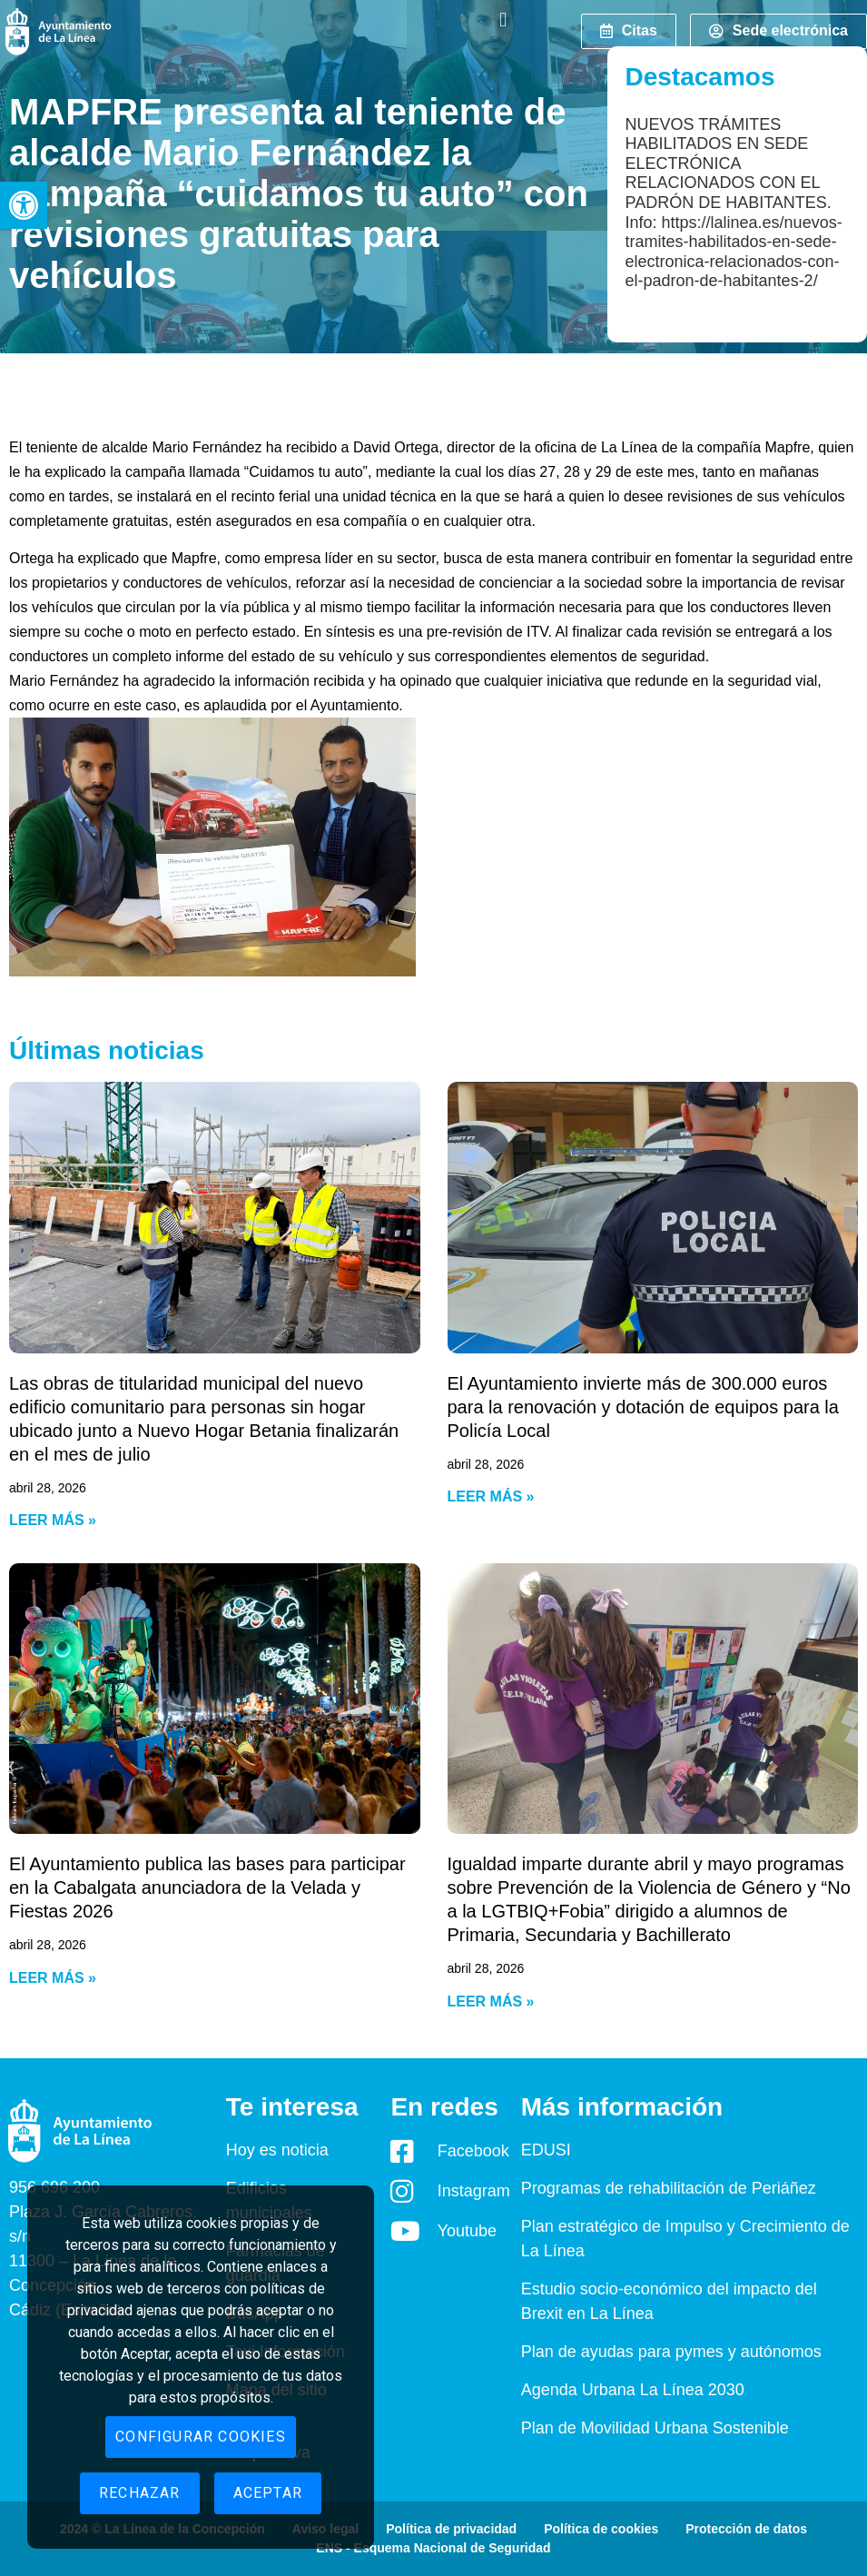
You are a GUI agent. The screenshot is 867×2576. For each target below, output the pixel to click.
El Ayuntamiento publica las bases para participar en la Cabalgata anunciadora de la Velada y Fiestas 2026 (207, 1887)
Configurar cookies (200, 2436)
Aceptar (267, 2493)
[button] (23, 205)
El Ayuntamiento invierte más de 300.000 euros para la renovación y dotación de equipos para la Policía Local (643, 1407)
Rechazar (140, 2493)
